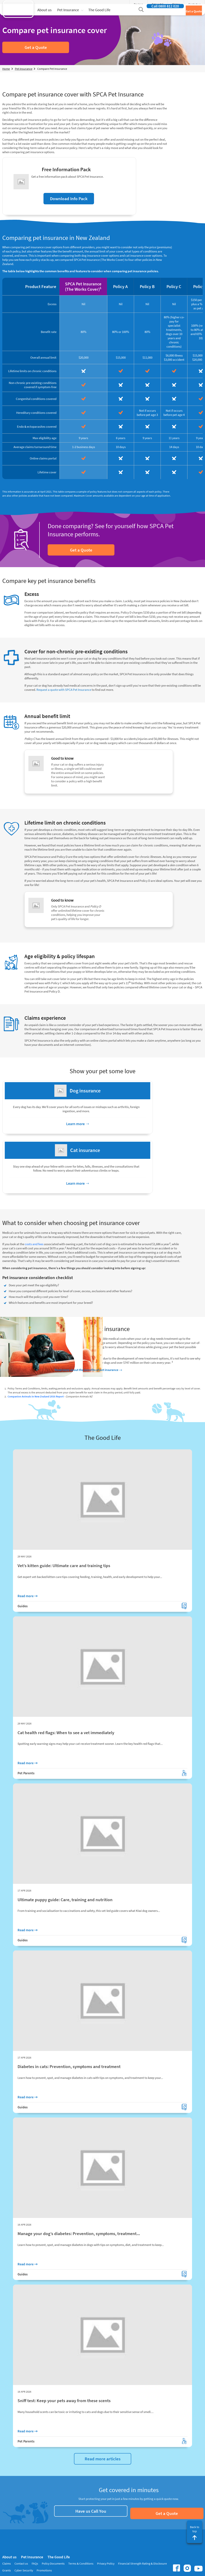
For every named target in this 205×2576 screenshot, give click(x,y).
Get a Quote (186, 14)
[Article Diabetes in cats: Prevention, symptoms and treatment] (102, 1988)
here (128, 2549)
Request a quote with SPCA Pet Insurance (65, 677)
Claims (176, 4)
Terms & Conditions (80, 2522)
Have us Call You (77, 2470)
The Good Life (99, 14)
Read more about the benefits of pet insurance (143, 1311)
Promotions (44, 2529)
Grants (6, 2529)
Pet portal (157, 4)
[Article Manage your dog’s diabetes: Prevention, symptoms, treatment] (102, 2155)
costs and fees (33, 1161)
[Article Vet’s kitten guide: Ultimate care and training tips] (102, 1487)
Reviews (138, 4)
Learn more (51, 1096)
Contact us (194, 4)
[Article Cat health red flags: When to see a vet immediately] (102, 1654)
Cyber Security (23, 2529)
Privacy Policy (105, 2522)
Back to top (194, 2488)
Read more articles (103, 2415)
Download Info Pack (169, 145)
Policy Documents (53, 2522)
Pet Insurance (70, 14)
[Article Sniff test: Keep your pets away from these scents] (102, 2322)
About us (44, 14)
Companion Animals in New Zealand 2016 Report (36, 1342)
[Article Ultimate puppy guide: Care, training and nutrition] (102, 1821)
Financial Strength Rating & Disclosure (142, 2522)
